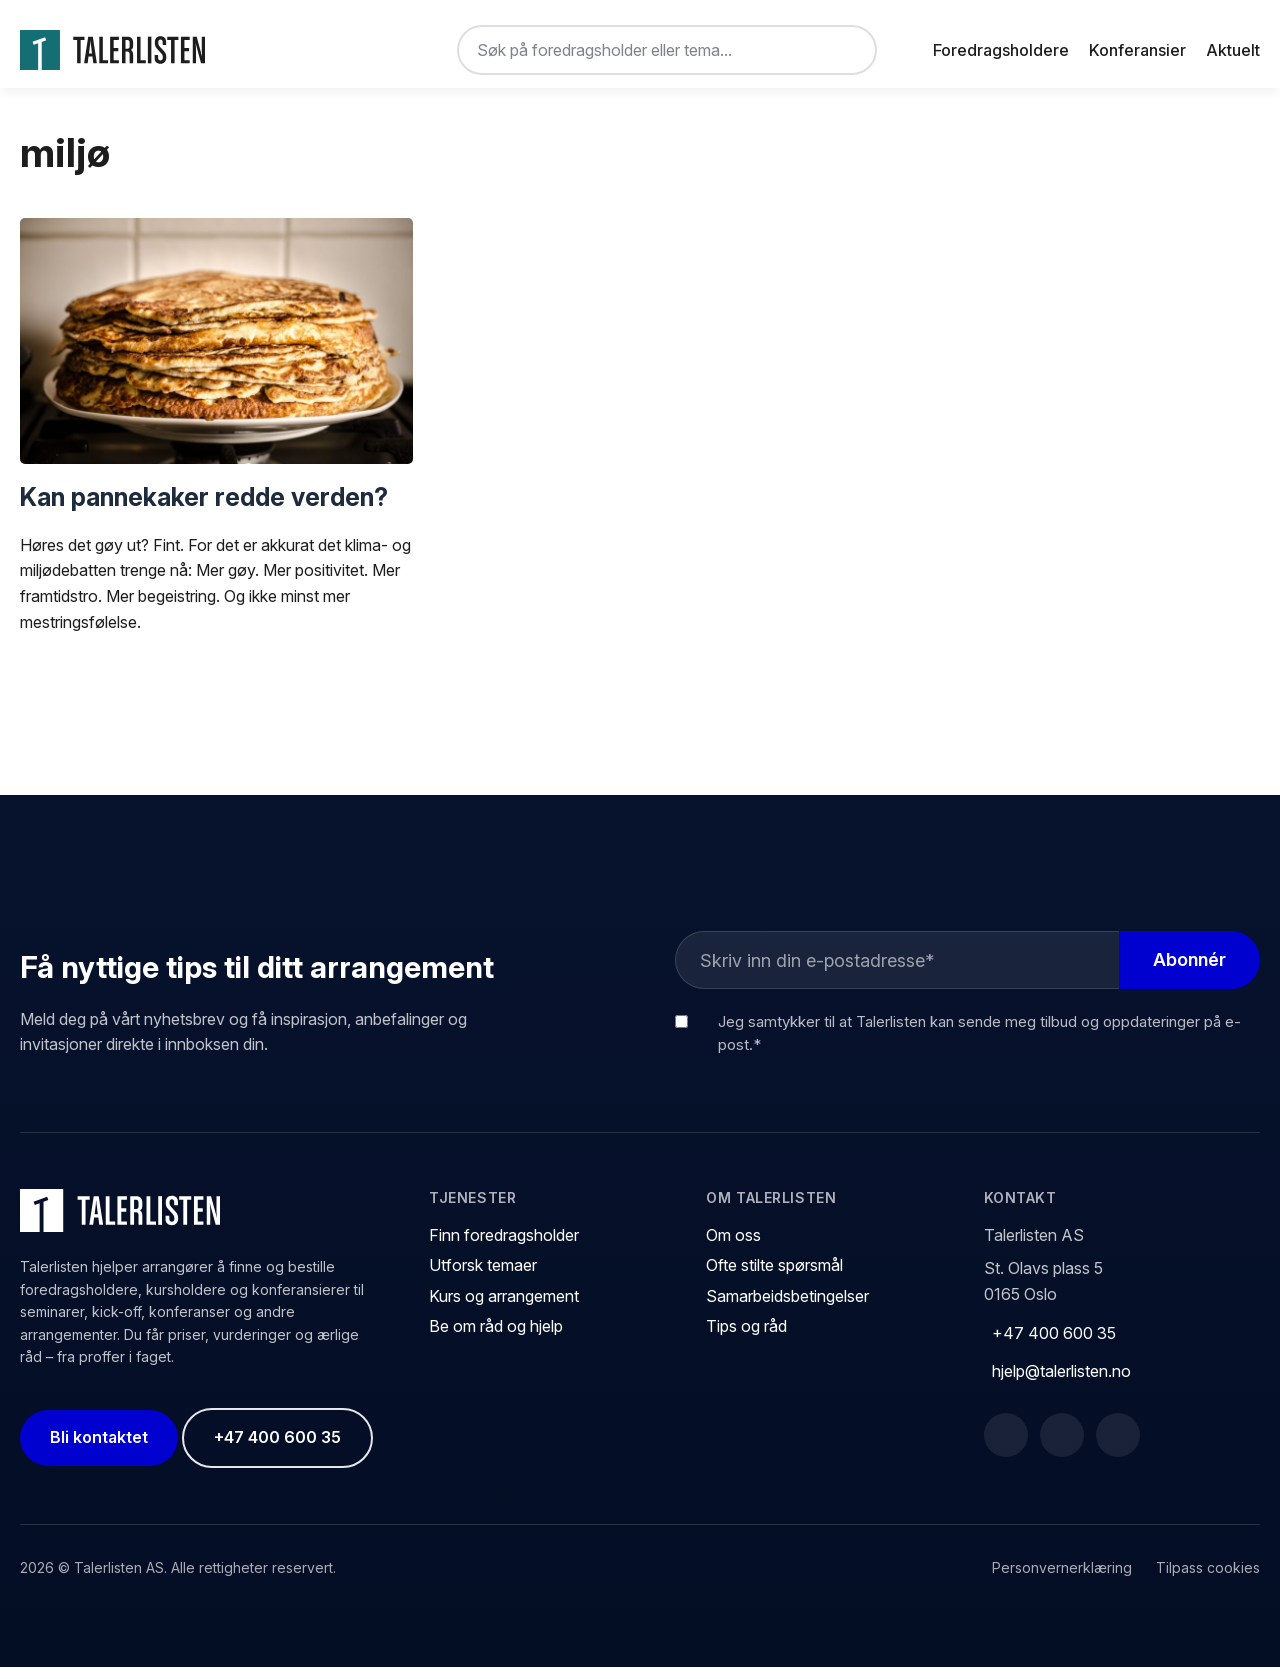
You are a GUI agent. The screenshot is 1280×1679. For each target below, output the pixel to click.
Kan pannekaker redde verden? (204, 508)
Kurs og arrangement (504, 1308)
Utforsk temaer (483, 1277)
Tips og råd (746, 1338)
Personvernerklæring (1062, 1579)
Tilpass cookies (1208, 1579)
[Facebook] (1006, 1447)
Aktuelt (1233, 50)
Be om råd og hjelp (496, 1338)
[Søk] (845, 50)
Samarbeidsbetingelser (787, 1308)
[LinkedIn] (1062, 1447)
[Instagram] (1118, 1447)
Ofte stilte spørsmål (774, 1277)
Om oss (733, 1247)
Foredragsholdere (1001, 50)
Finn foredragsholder (504, 1247)
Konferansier (1137, 50)
